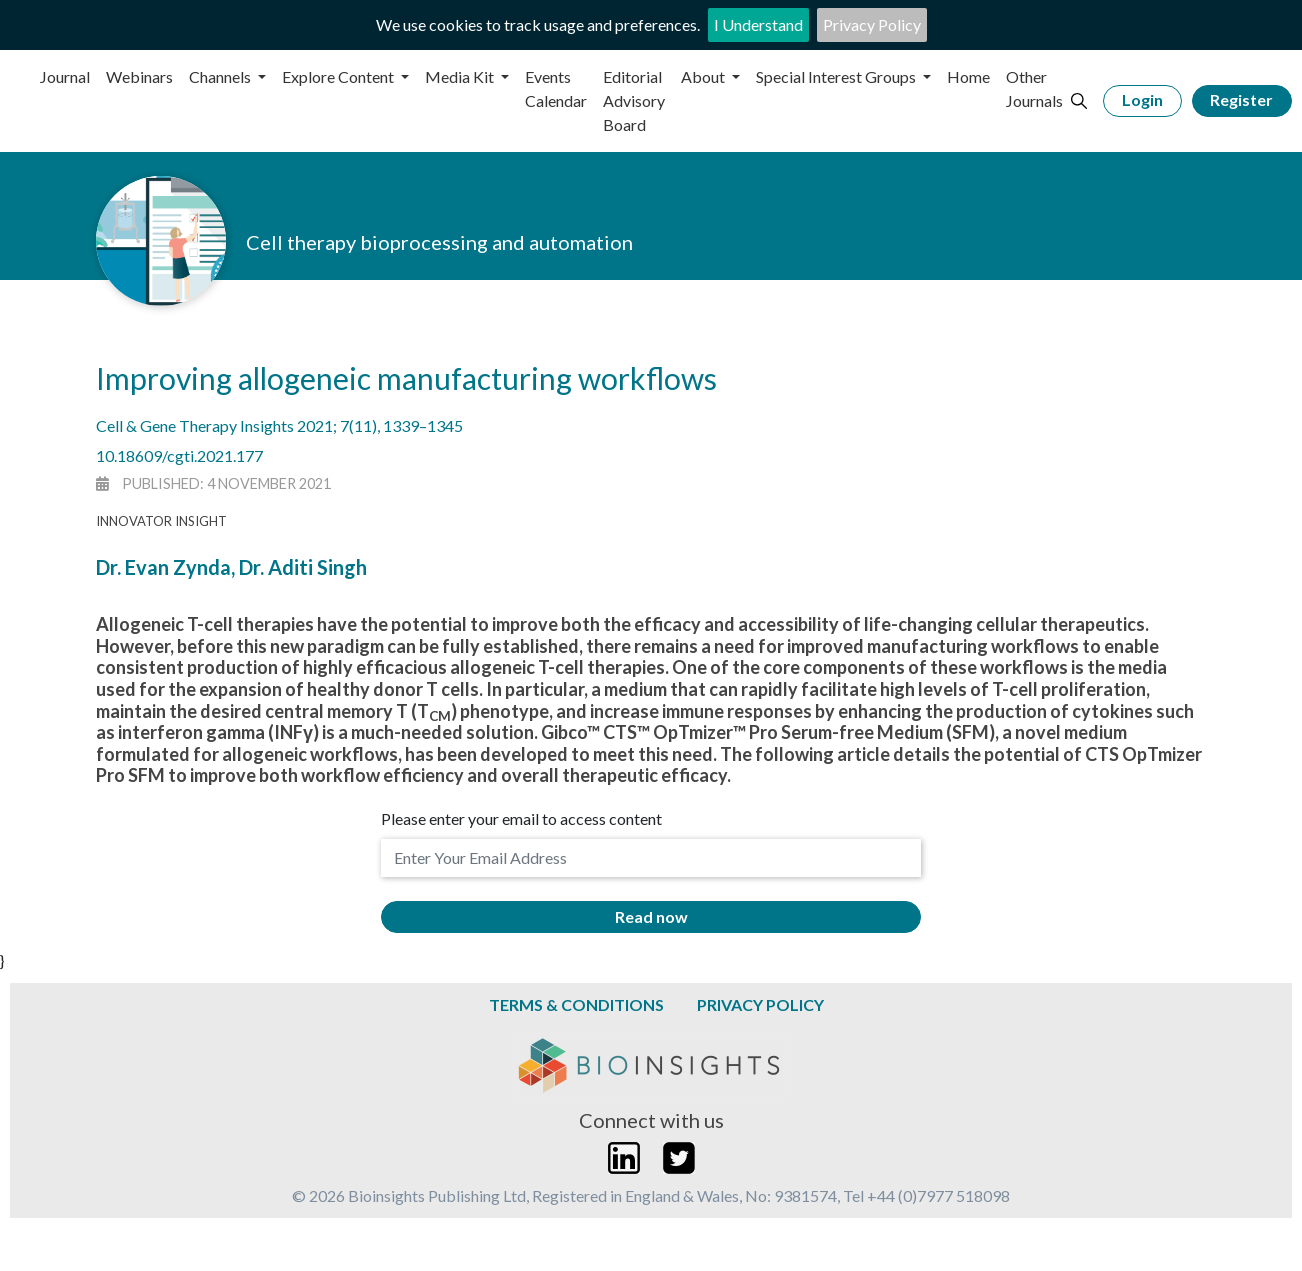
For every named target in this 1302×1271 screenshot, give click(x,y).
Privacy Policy (872, 24)
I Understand (758, 24)
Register (1241, 99)
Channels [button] (221, 76)
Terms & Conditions (576, 1004)
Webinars (139, 76)
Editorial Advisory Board (634, 100)
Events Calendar (556, 88)
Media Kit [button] (461, 76)
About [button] (704, 76)
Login (1142, 99)
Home (968, 76)
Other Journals (1034, 88)
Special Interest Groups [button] (837, 76)
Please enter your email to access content (521, 818)
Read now (651, 916)
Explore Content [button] (339, 76)
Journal (65, 76)
